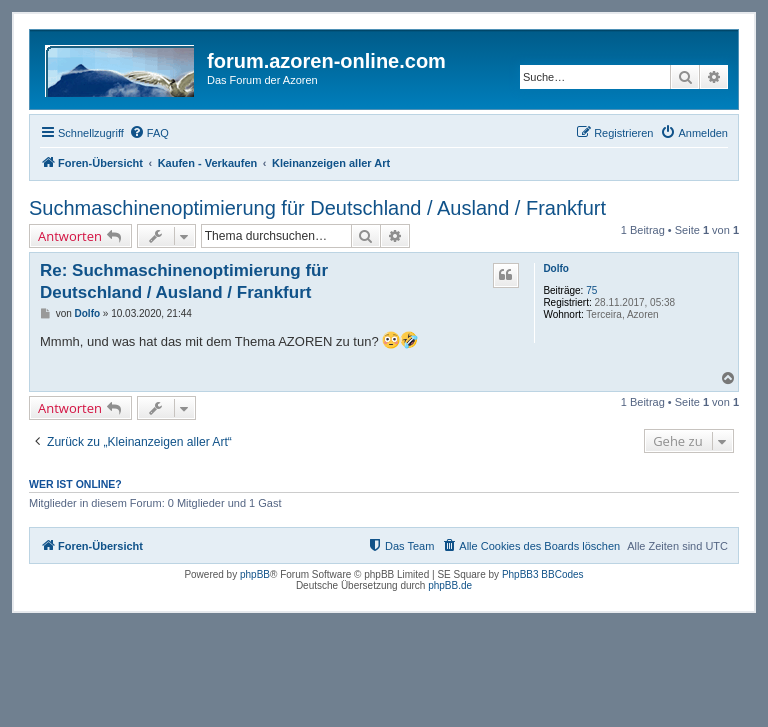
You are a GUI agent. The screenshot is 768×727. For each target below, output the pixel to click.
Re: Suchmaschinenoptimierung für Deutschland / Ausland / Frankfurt (184, 281)
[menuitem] (149, 133)
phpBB (255, 574)
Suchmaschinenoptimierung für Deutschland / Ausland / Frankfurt (317, 208)
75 (591, 290)
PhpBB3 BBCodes (543, 574)
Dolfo (556, 268)
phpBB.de (450, 585)
